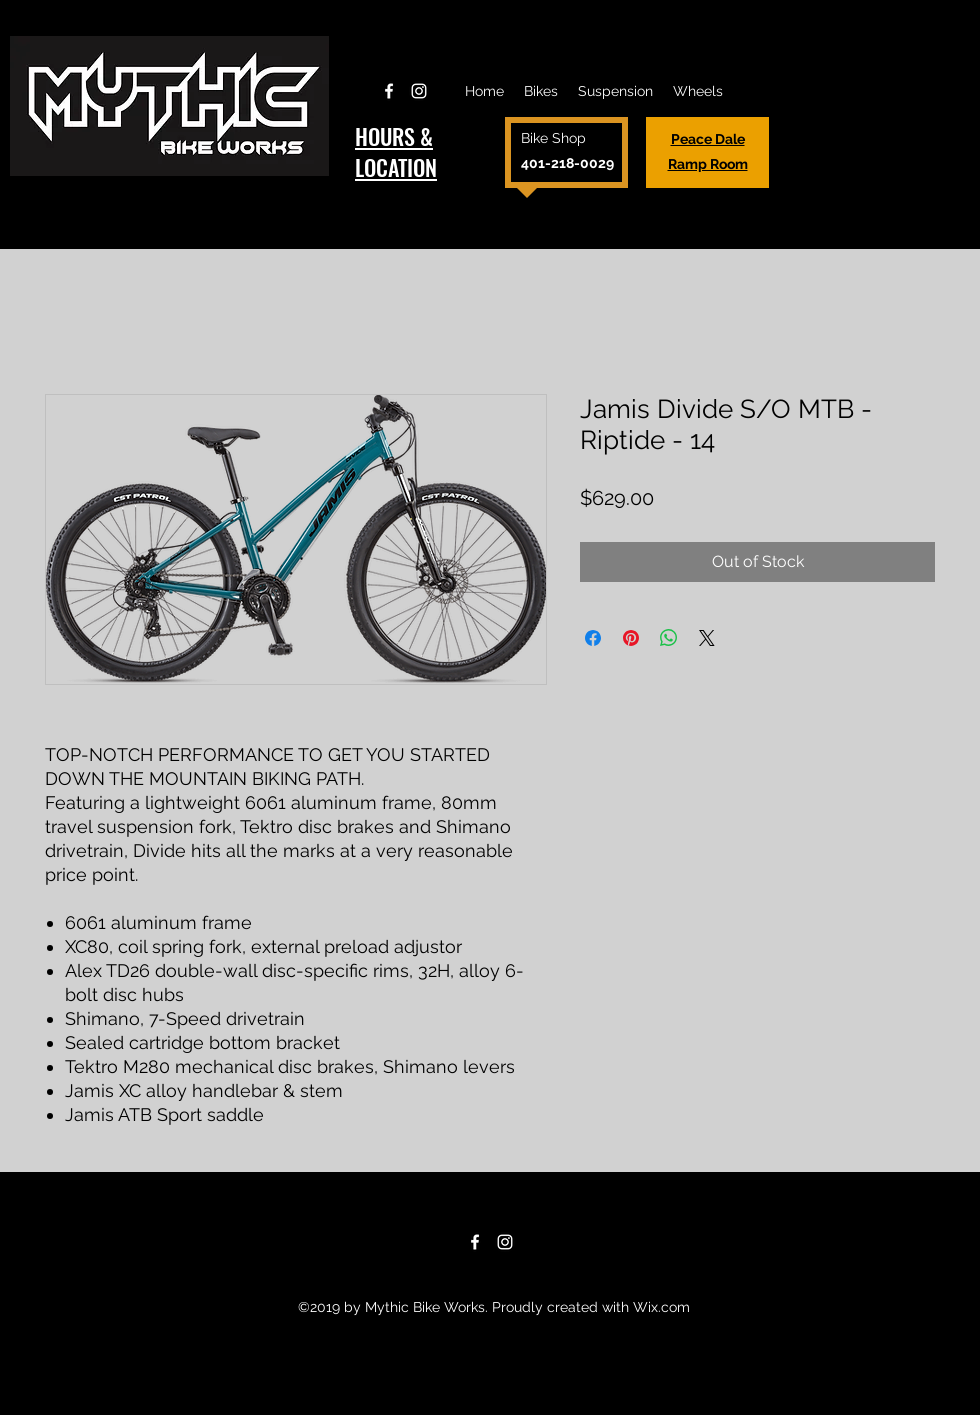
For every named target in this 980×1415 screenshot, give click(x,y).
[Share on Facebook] (593, 638)
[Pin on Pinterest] (631, 638)
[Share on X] (707, 638)
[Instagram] (419, 91)
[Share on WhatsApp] (669, 638)
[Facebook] (389, 91)
